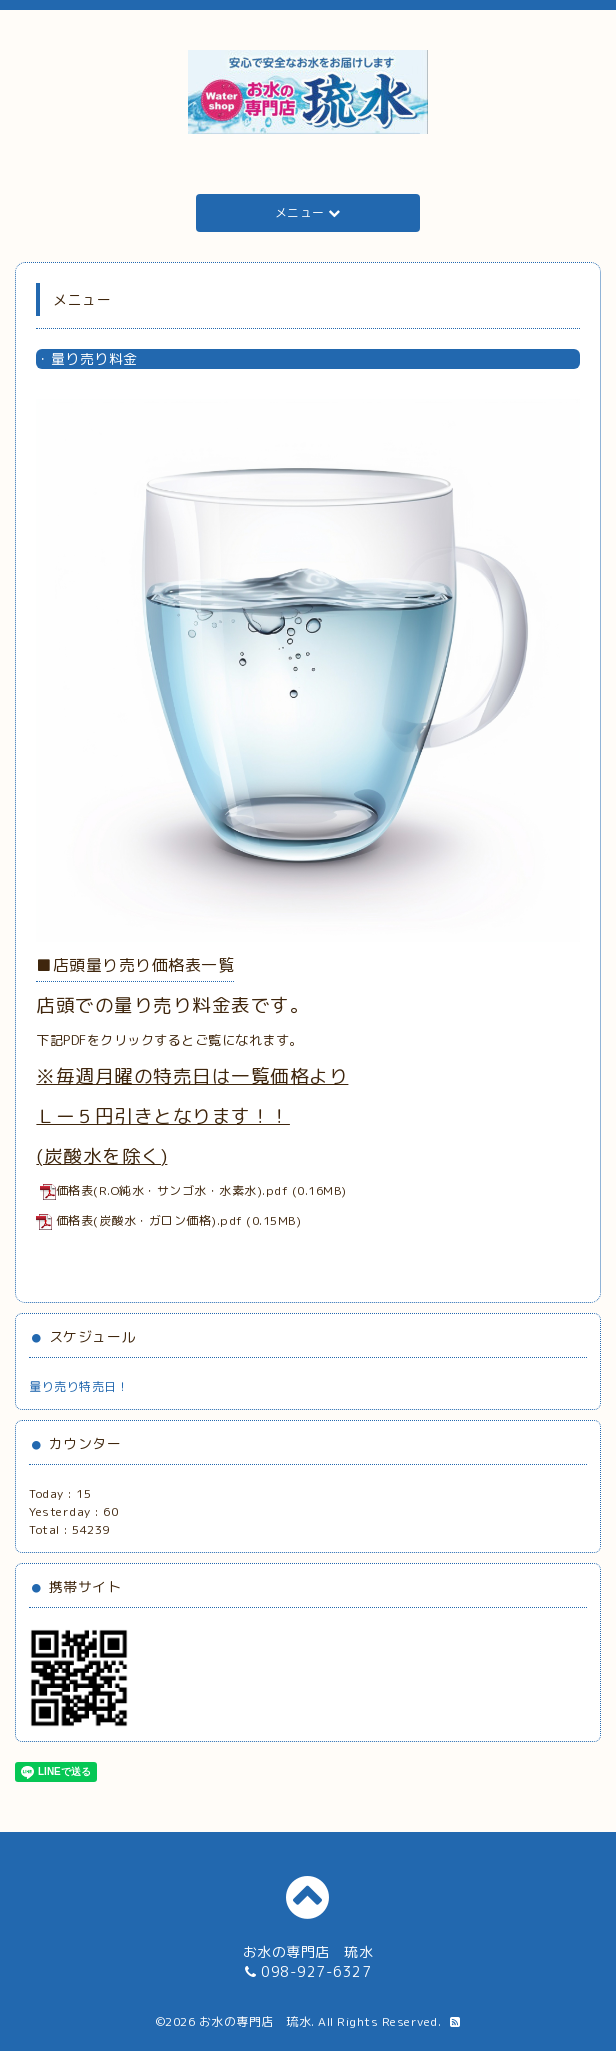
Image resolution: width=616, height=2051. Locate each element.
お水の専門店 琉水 (255, 2021)
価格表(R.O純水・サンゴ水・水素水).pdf (164, 1190)
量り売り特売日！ (79, 1386)
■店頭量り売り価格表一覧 (135, 965)
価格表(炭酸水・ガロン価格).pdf (149, 1220)
